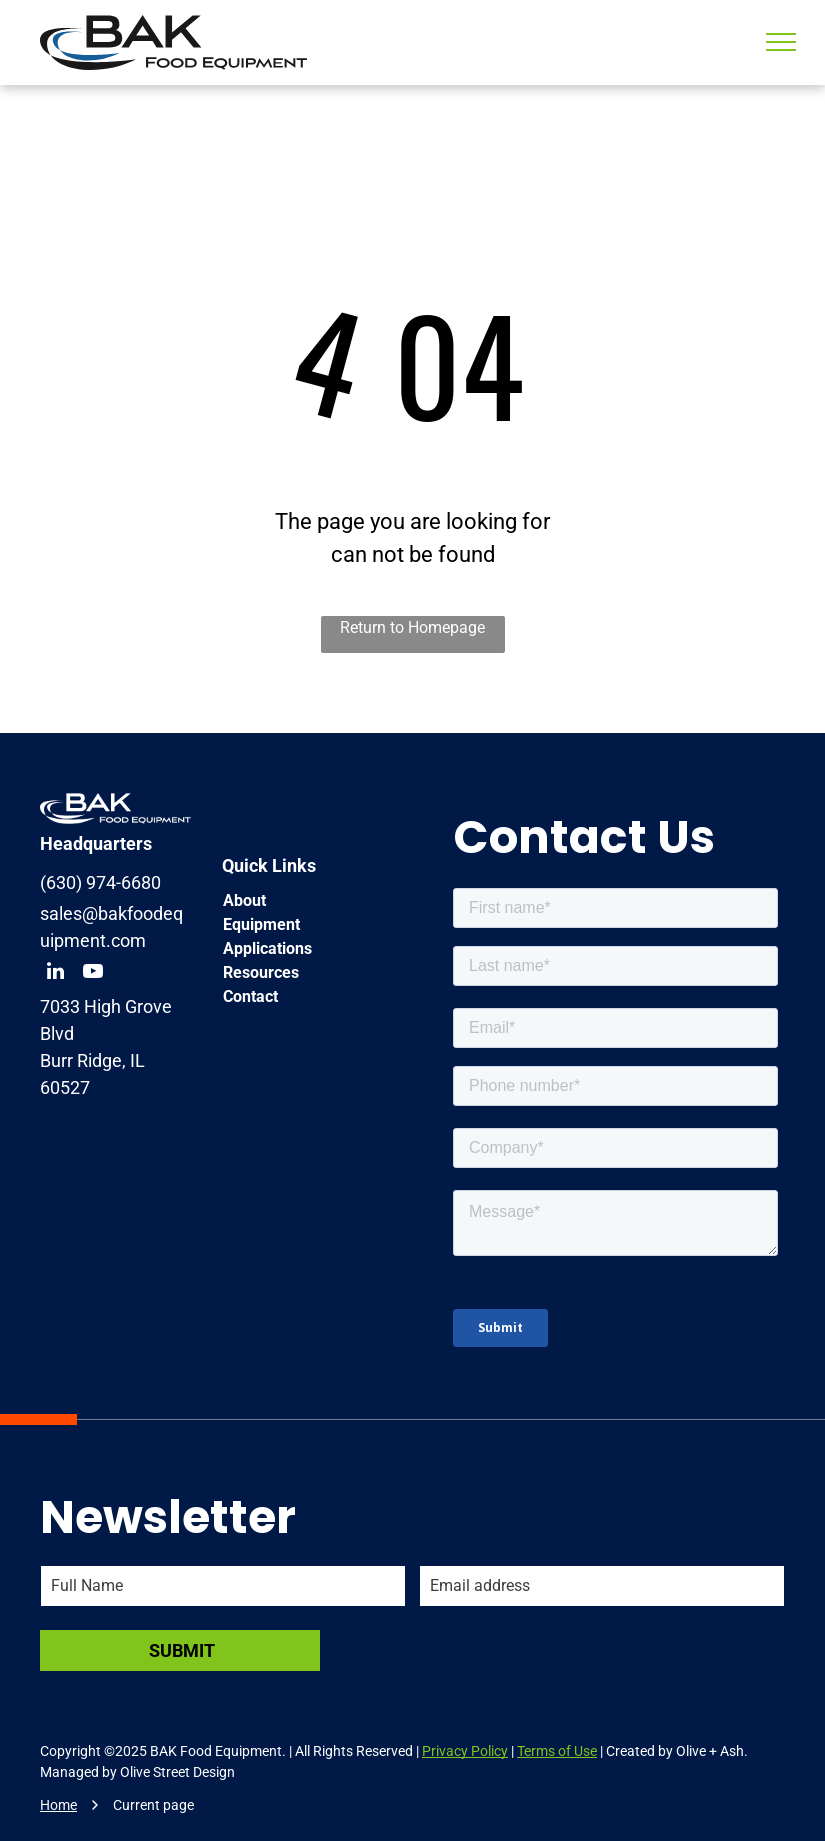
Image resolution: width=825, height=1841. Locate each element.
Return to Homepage (412, 627)
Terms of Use (557, 1751)
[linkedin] (55, 973)
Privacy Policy (465, 1751)
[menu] (781, 42)
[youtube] (93, 973)
